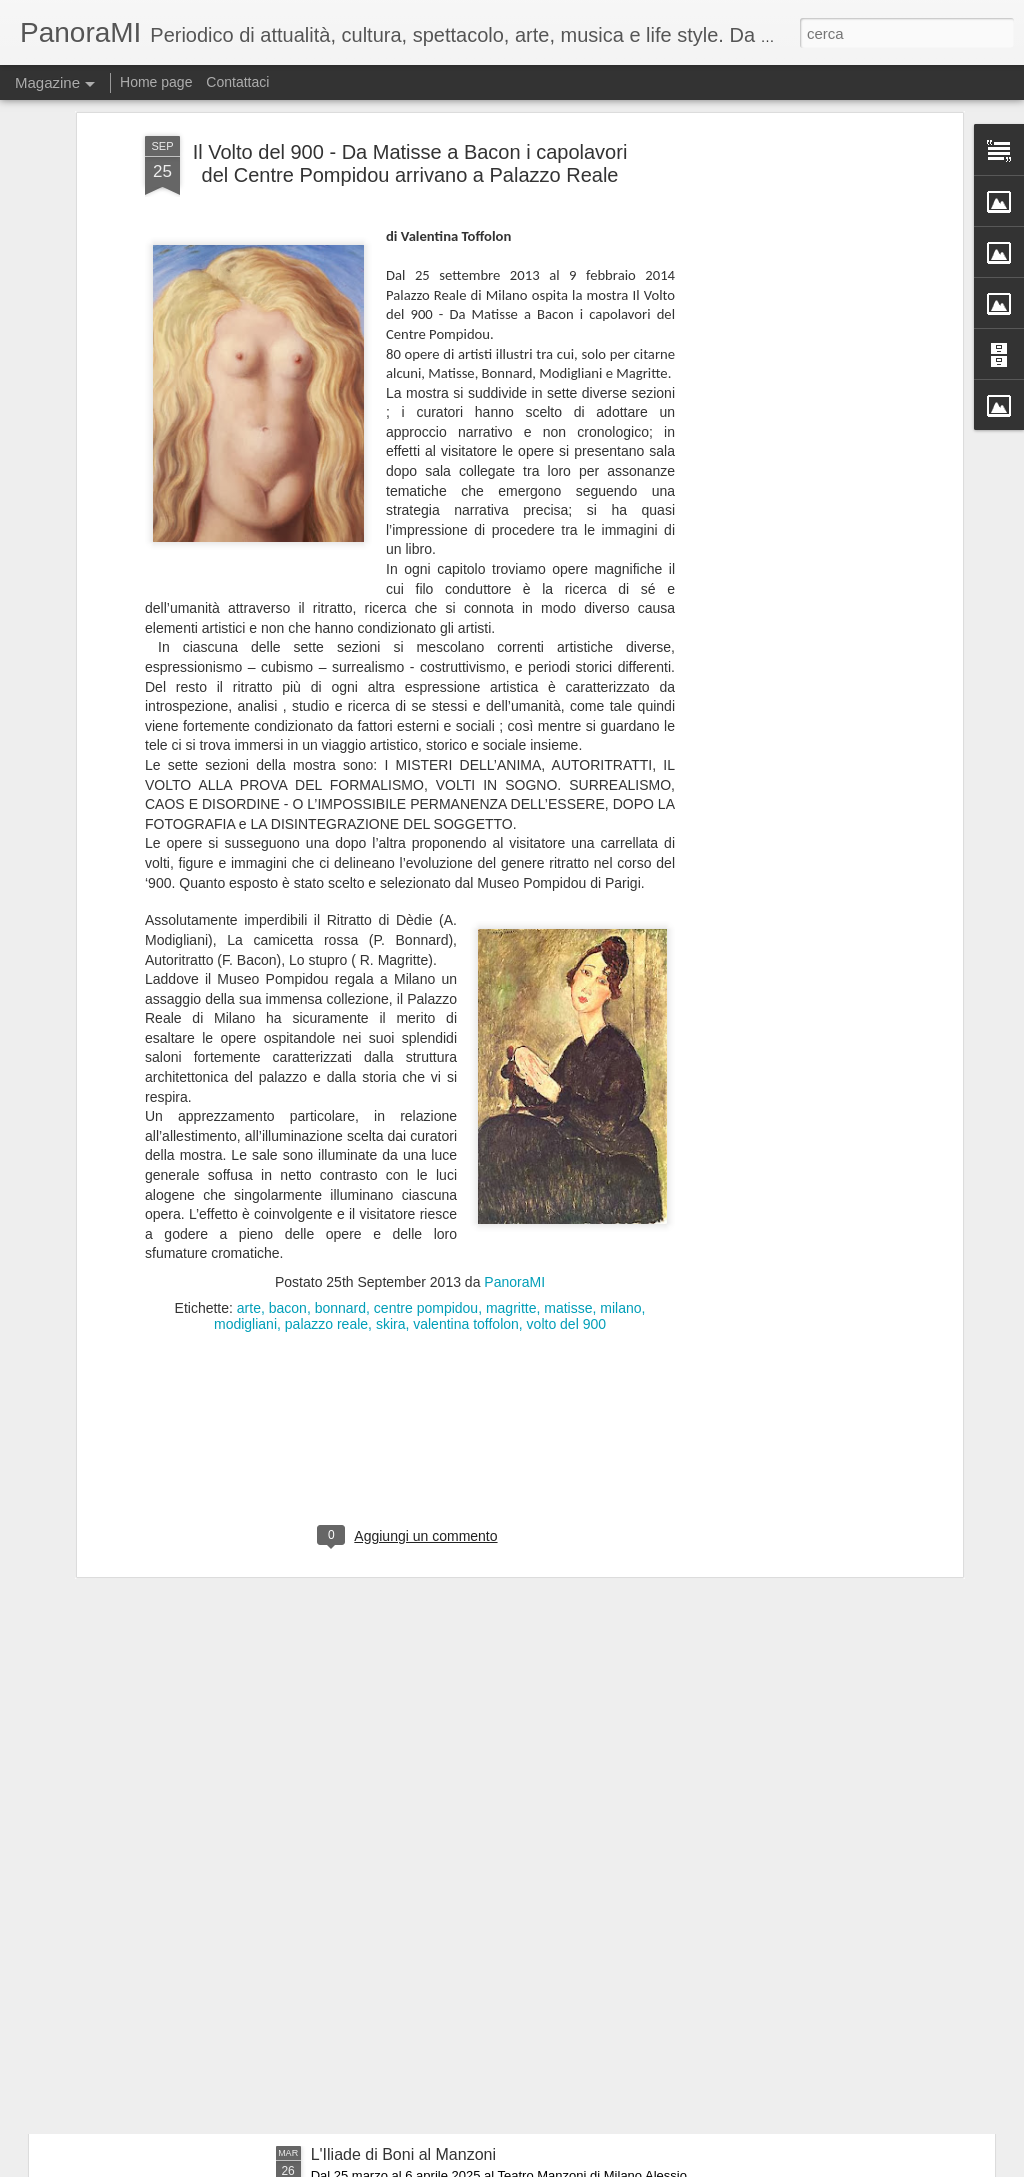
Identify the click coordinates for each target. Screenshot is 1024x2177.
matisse (568, 1090)
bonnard (340, 1090)
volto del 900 (566, 1106)
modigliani (245, 1106)
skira (391, 1106)
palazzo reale (326, 1106)
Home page (156, 82)
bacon (288, 1090)
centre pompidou (426, 1090)
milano (620, 1090)
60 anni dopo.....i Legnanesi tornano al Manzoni (479, 1927)
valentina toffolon (466, 1106)
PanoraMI (514, 1064)
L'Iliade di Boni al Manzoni (403, 2154)
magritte (511, 1090)
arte (249, 1090)
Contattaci (237, 82)
